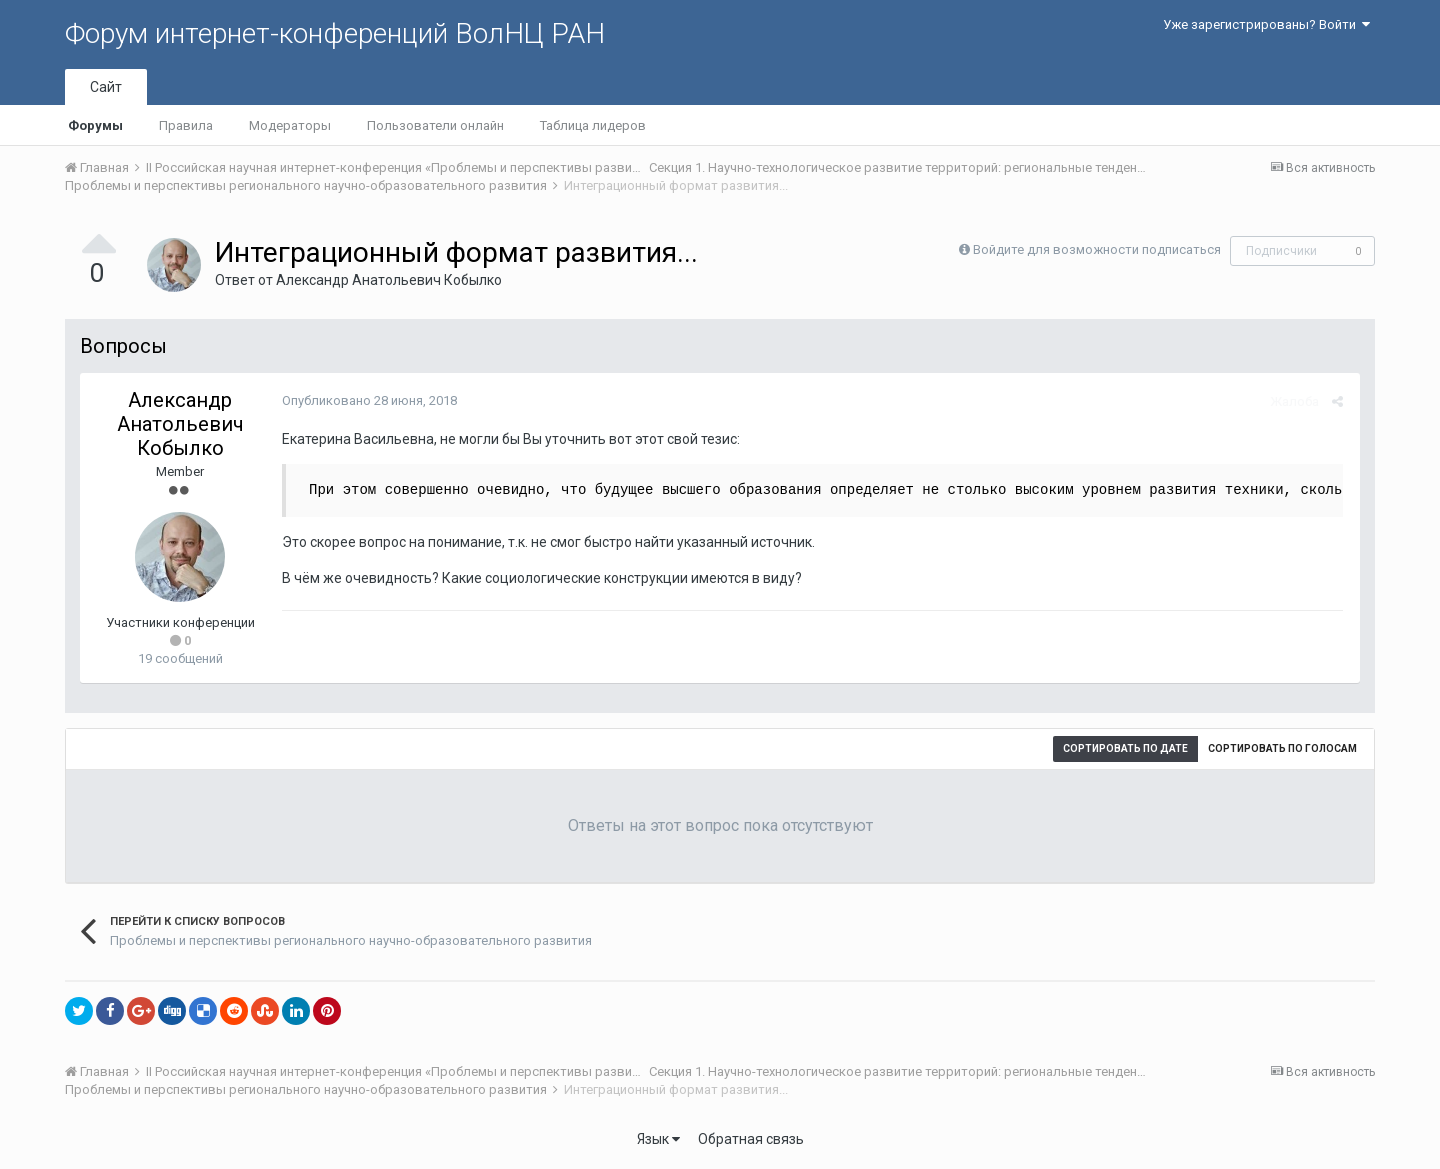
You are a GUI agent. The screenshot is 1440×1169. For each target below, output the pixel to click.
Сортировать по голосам (1282, 748)
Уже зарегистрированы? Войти (1266, 24)
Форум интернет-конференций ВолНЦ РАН (335, 33)
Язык (658, 1139)
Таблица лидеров (593, 125)
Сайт (106, 87)
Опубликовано (367, 400)
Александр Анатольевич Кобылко (389, 280)
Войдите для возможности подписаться (1097, 249)
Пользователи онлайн (435, 125)
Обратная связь (751, 1139)
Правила (186, 125)
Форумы (95, 125)
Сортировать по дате (1125, 748)
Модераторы (290, 125)
